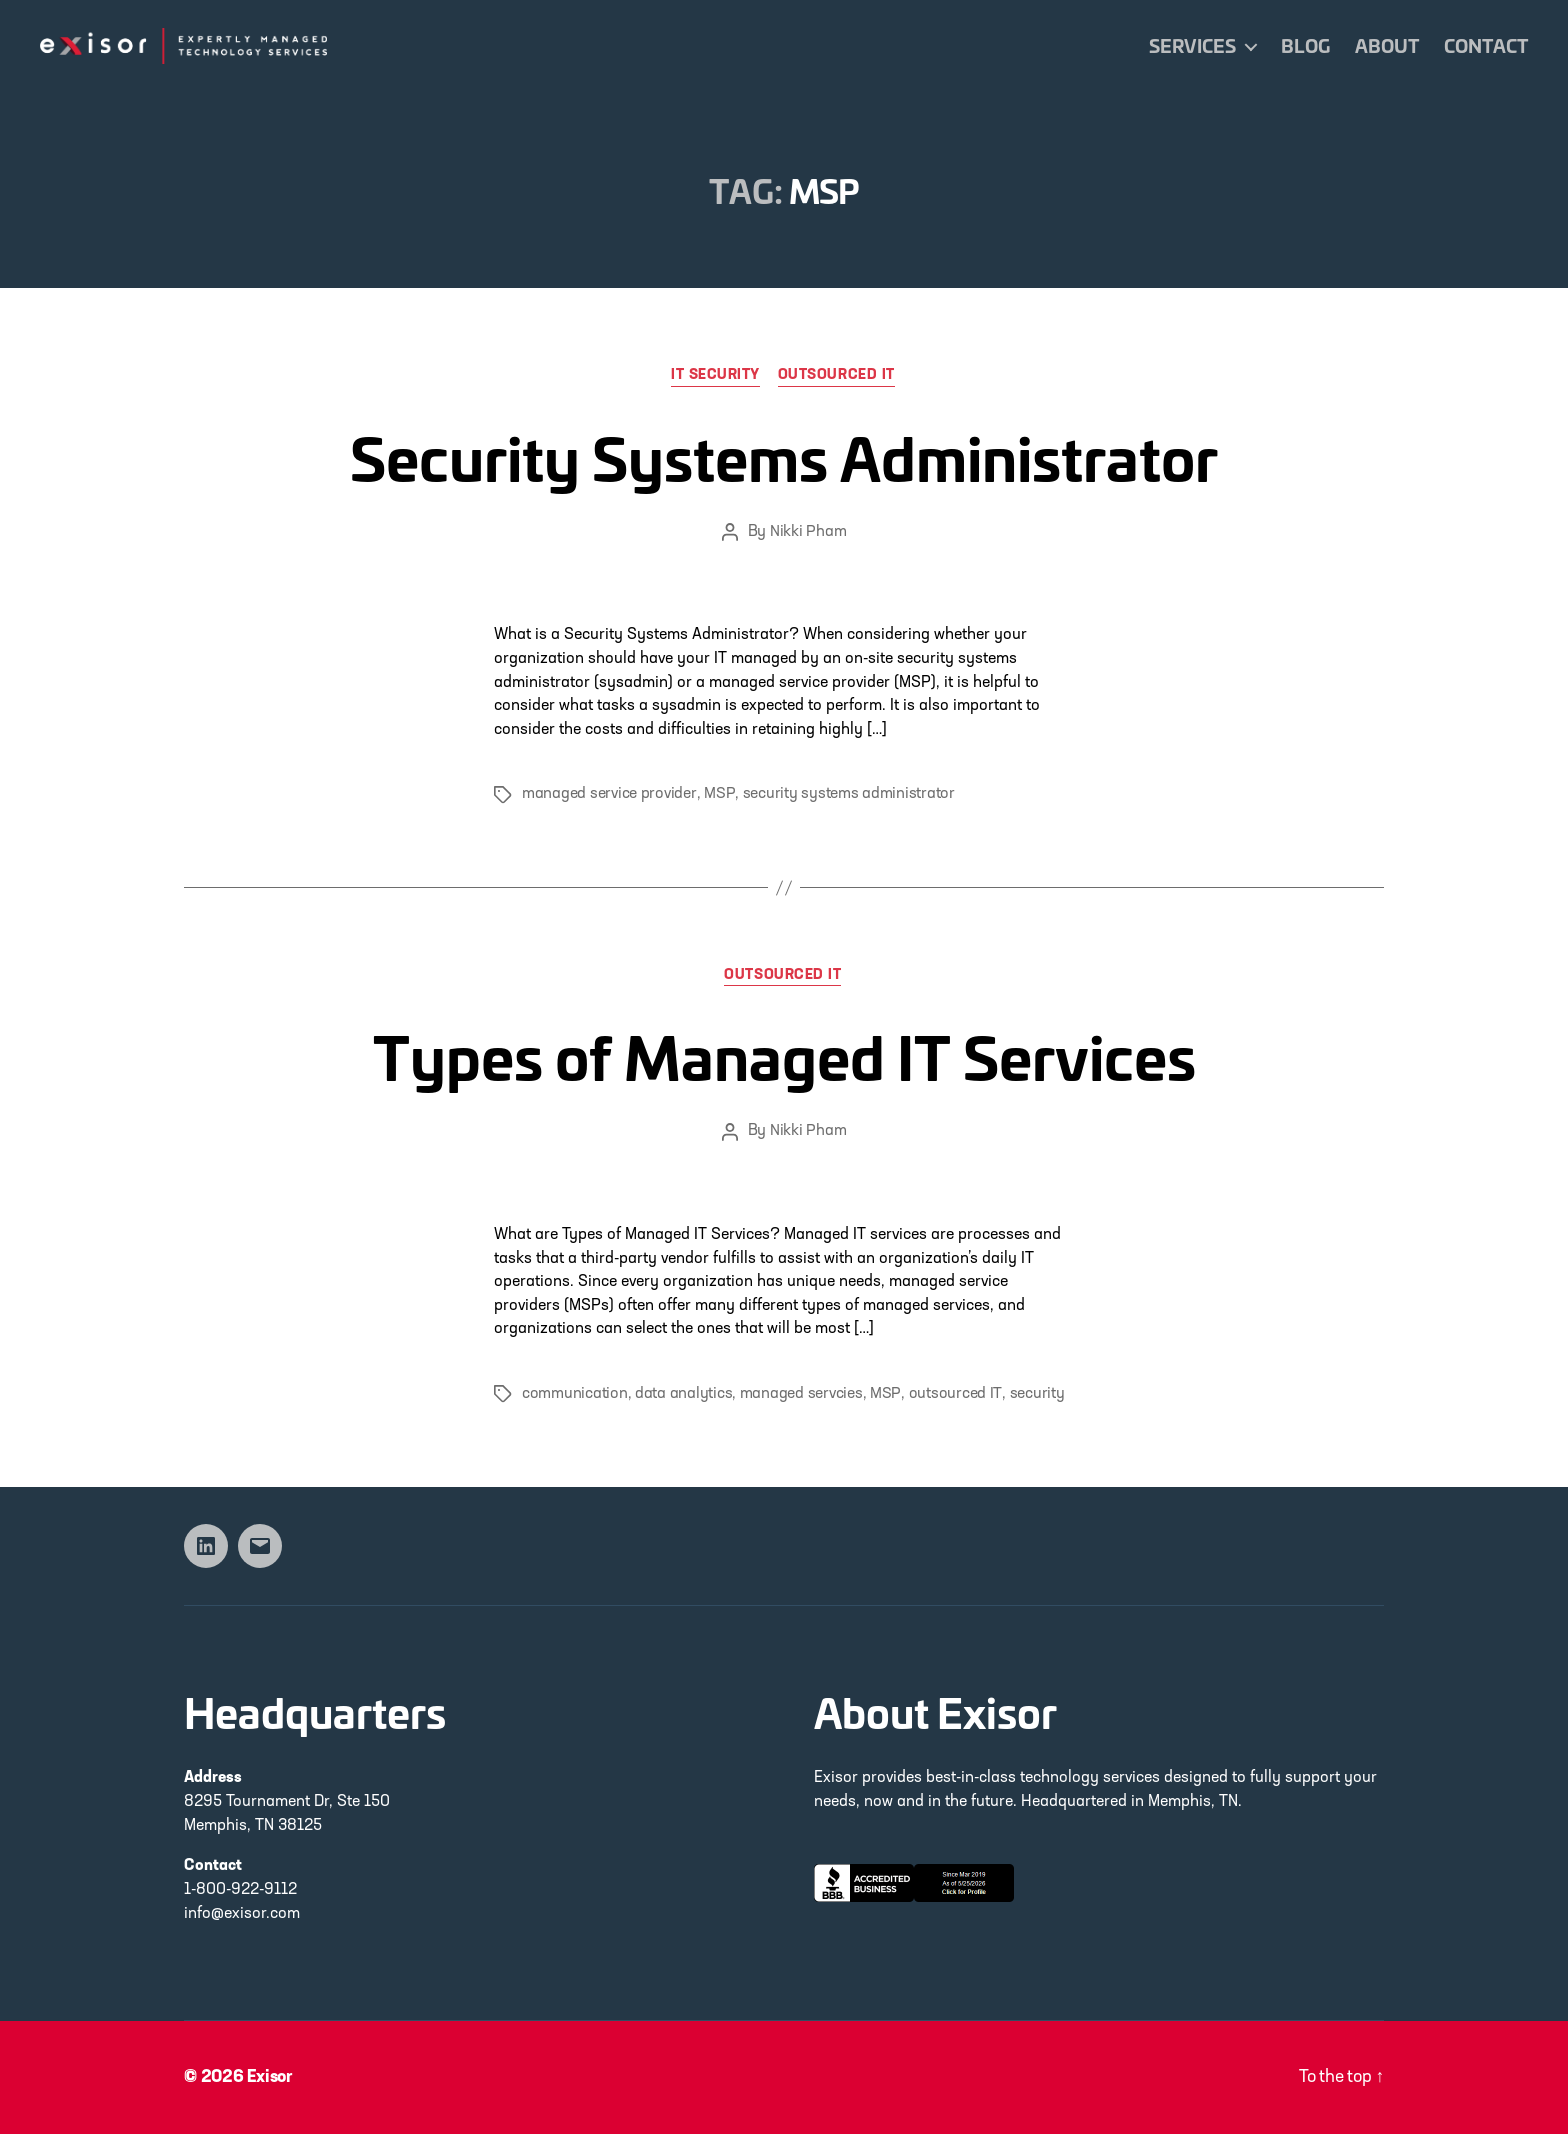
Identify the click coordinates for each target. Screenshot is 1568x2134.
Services (1192, 46)
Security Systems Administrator (784, 453)
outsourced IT (954, 1395)
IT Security (715, 376)
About (1387, 46)
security (1034, 1395)
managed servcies (801, 1395)
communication (575, 1395)
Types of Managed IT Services (784, 1053)
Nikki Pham (808, 533)
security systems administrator (847, 795)
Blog (1305, 46)
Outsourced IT (838, 376)
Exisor (271, 2077)
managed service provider (609, 795)
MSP (718, 795)
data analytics (683, 1395)
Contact (1486, 46)
